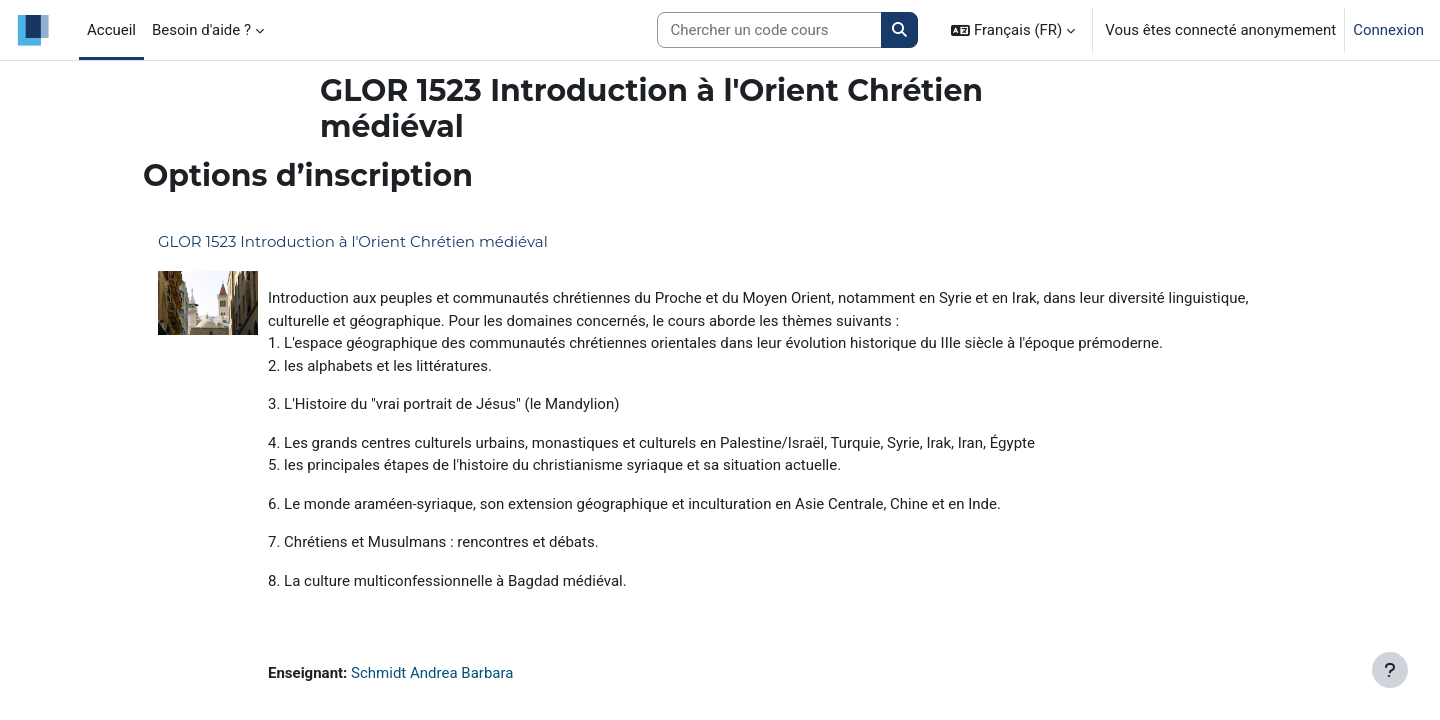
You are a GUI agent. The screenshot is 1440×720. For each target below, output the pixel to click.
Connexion (1388, 30)
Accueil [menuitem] (111, 30)
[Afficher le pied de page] (1390, 670)
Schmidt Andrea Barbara (432, 673)
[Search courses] (769, 30)
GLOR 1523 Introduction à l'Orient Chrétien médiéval (353, 241)
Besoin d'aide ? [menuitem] (201, 30)
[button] (1013, 30)
